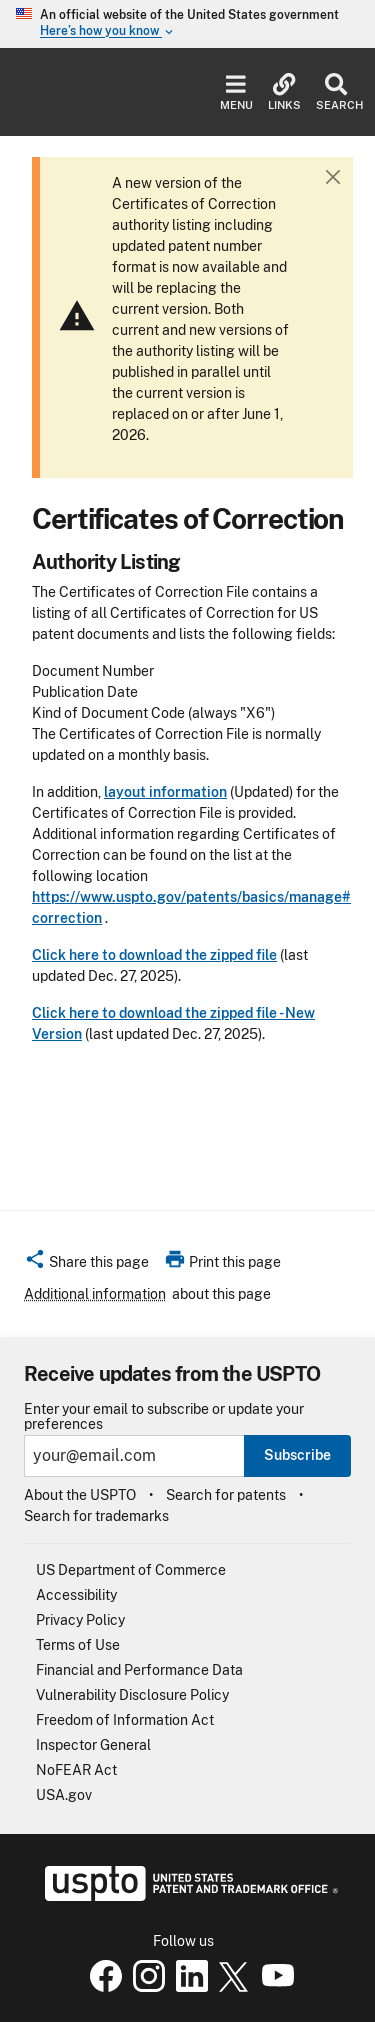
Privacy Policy (80, 1620)
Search (335, 92)
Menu (236, 92)
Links (284, 92)
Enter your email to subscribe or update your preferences (164, 1417)
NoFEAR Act (76, 1770)
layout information (165, 792)
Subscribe (297, 1455)
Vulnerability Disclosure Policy (132, 1695)
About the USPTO (80, 1495)
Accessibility (76, 1595)
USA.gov (64, 1795)
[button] (86, 1265)
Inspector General (93, 1745)
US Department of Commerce (131, 1570)
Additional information (95, 1294)
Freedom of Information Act (125, 1720)
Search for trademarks (96, 1516)
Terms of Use (78, 1645)
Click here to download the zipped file (154, 955)
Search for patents (226, 1495)
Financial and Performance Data (139, 1670)
